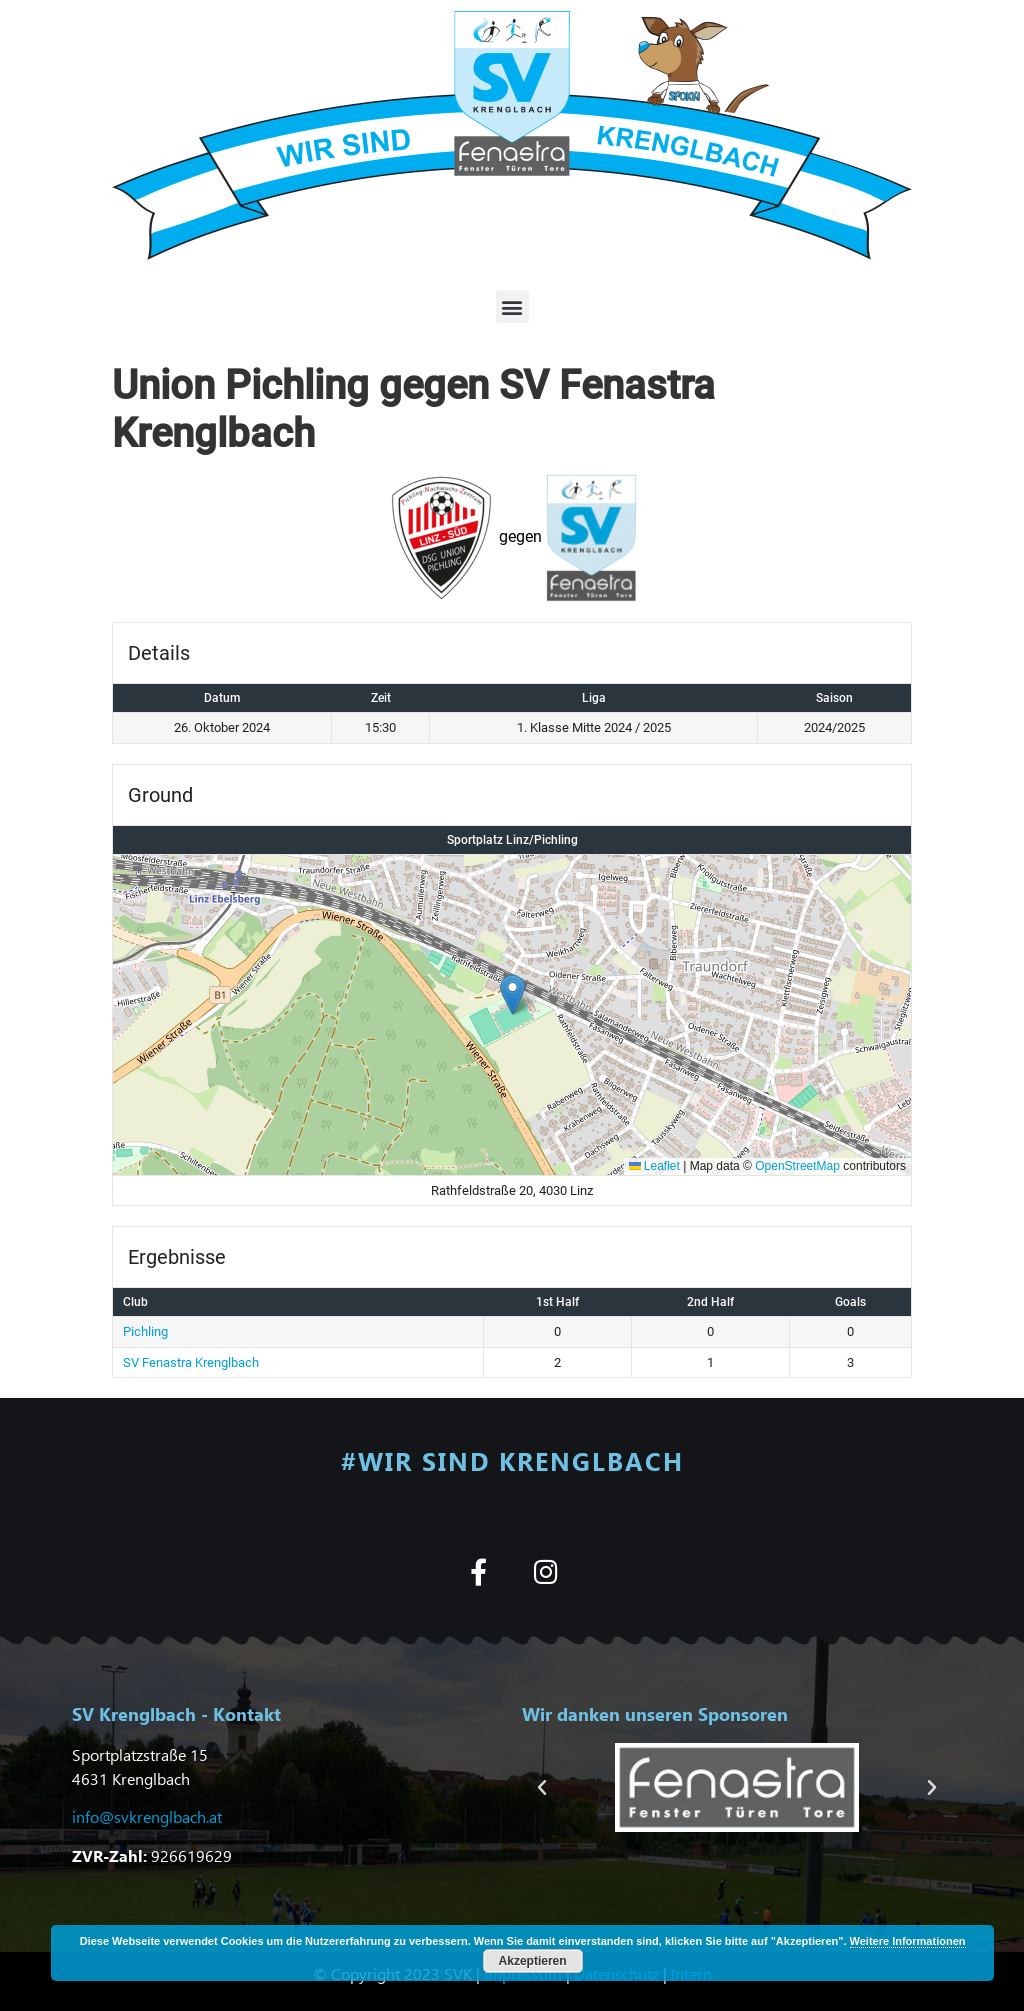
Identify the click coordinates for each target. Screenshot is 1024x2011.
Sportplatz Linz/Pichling (512, 840)
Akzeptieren (533, 1961)
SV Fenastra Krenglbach (191, 1362)
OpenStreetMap (797, 1166)
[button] (512, 306)
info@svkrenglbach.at (147, 1816)
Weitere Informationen (908, 1941)
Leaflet (654, 1166)
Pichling (145, 1331)
